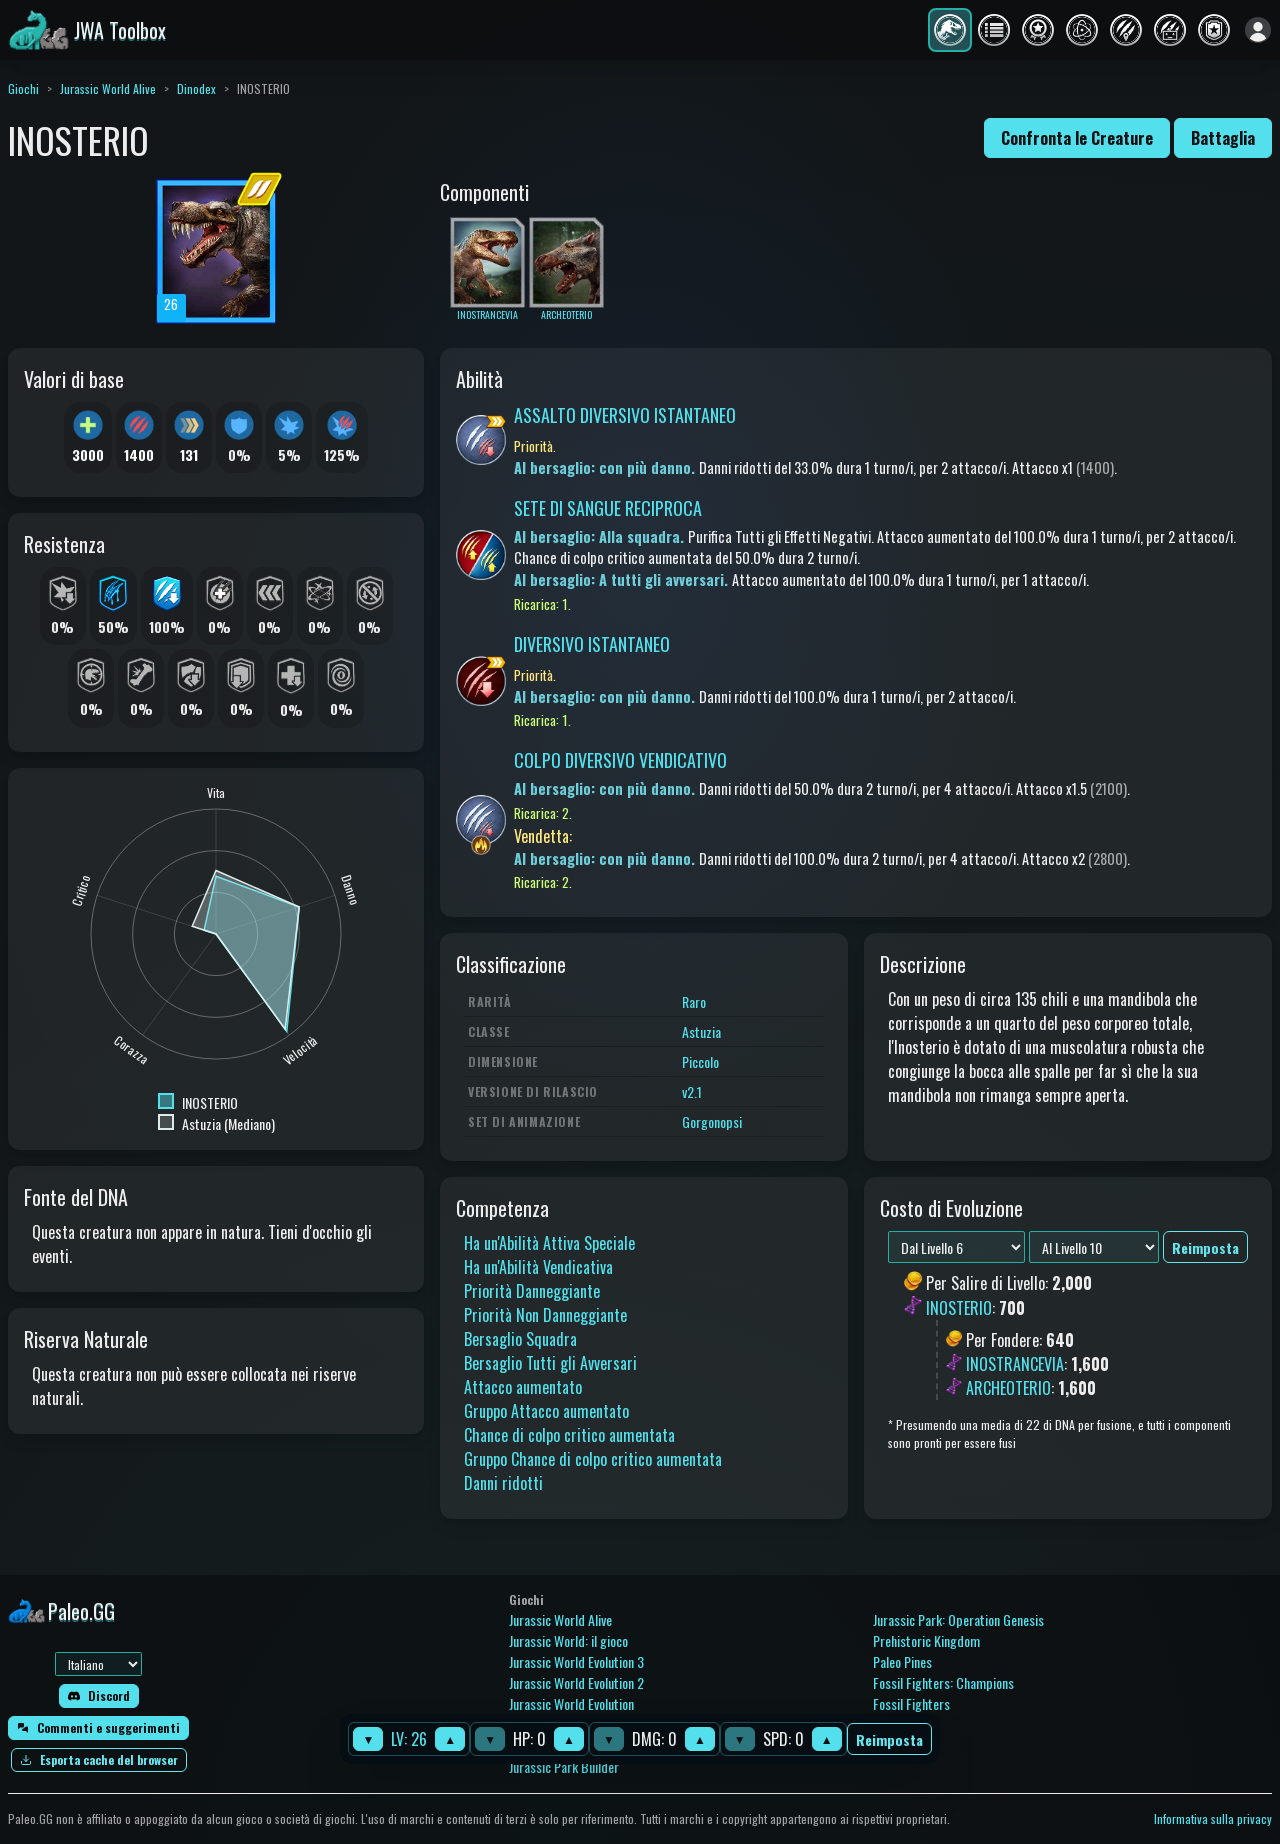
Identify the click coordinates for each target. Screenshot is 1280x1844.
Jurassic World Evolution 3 (576, 1661)
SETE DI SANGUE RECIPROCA (608, 508)
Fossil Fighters (911, 1703)
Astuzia (701, 1031)
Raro (694, 1001)
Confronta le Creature (1077, 138)
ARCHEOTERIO (1008, 1388)
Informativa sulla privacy (1213, 1818)
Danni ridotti (503, 1483)
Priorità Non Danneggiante (545, 1315)
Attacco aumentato (523, 1387)
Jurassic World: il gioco (568, 1640)
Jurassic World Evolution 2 (576, 1682)
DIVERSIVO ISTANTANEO (592, 644)
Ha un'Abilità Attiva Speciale (549, 1243)
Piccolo (700, 1061)
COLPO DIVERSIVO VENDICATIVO (620, 760)
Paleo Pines (902, 1661)
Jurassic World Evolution (571, 1703)
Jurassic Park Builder (564, 1766)
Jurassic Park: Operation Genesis (958, 1619)
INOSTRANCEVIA (1015, 1364)
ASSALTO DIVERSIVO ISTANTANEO (625, 415)
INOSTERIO (959, 1308)
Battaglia (1223, 138)
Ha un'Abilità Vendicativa (538, 1267)
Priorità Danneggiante (532, 1291)
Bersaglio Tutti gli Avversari (550, 1363)
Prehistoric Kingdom (926, 1640)
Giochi (23, 88)
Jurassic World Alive (108, 88)
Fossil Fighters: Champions (943, 1682)
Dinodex (196, 88)
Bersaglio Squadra (520, 1339)
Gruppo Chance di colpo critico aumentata (593, 1459)
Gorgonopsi (712, 1121)
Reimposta (889, 1739)
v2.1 (692, 1091)
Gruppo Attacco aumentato (546, 1411)
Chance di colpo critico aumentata (569, 1435)
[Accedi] (1258, 30)
